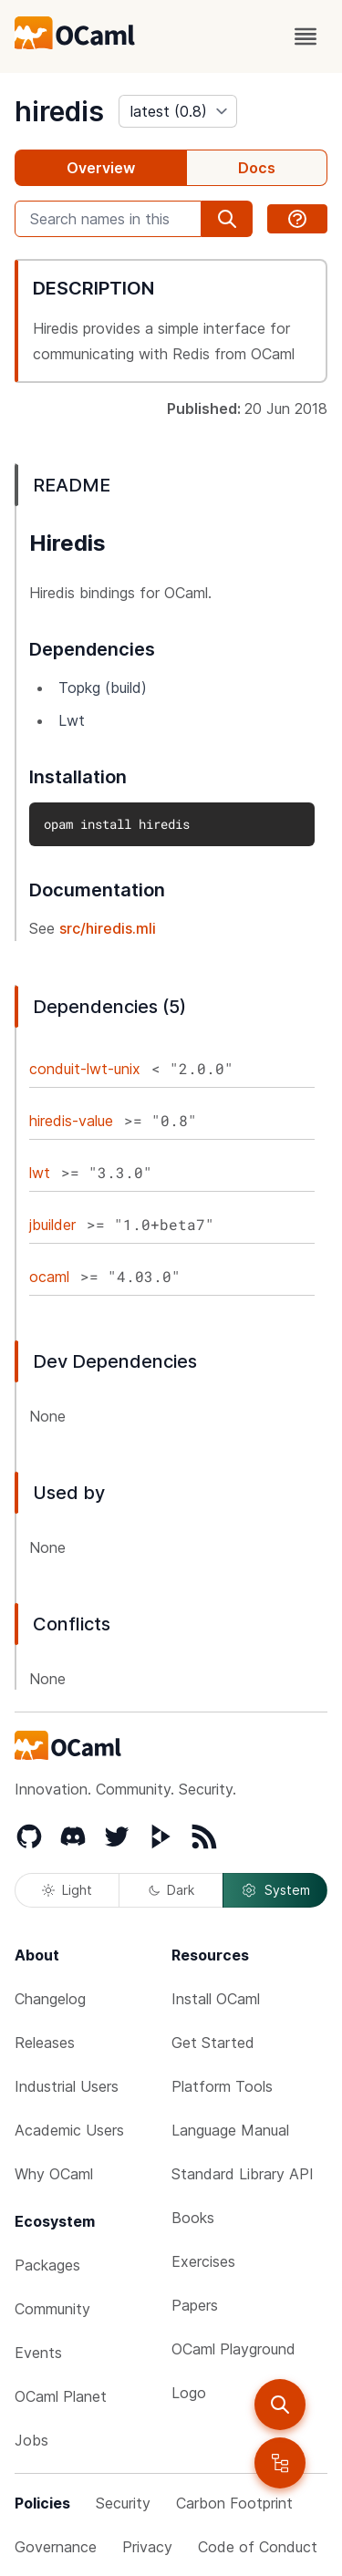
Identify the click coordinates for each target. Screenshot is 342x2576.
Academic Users (69, 2130)
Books (192, 2218)
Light (67, 1890)
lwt (39, 1173)
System (275, 1890)
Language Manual (230, 2130)
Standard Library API (242, 2174)
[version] (178, 111)
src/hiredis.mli (107, 928)
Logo (188, 2393)
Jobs (31, 2440)
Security (123, 2503)
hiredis (59, 111)
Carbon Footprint (234, 2503)
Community (52, 2309)
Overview (101, 168)
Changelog (50, 1999)
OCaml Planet (61, 2396)
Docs (256, 168)
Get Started (212, 2042)
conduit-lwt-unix (84, 1069)
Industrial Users (67, 2086)
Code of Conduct (257, 2547)
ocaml (49, 1276)
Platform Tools (222, 2086)
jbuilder (52, 1225)
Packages (47, 2265)
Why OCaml (54, 2174)
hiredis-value (71, 1121)
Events (38, 2352)
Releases (45, 2042)
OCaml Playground (233, 2349)
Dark (171, 1890)
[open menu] (305, 36)
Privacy (147, 2547)
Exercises (203, 2261)
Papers (194, 2305)
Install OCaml (215, 1999)
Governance (56, 2547)
